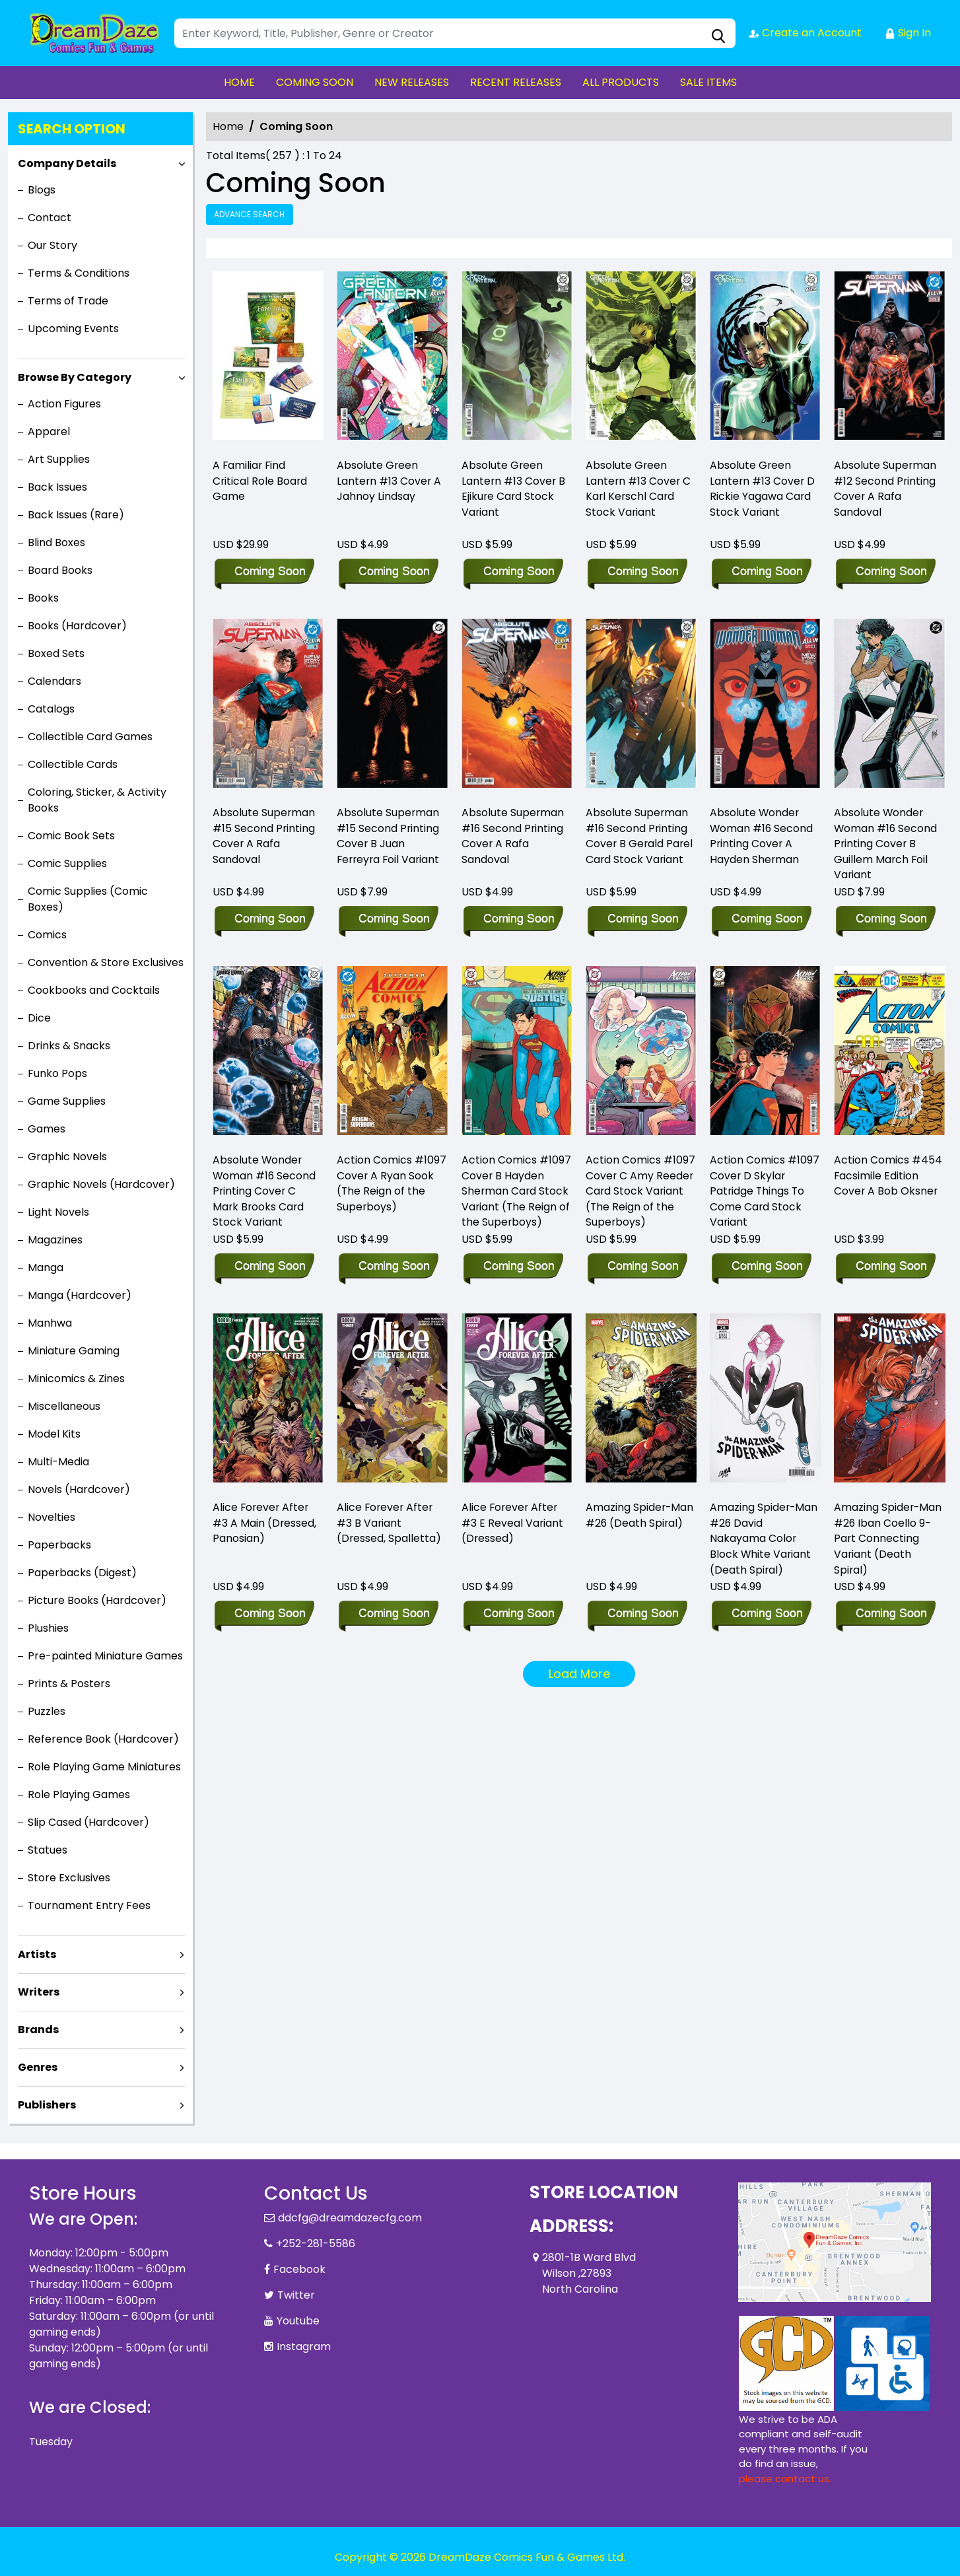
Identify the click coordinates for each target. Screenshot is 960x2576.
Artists (37, 1954)
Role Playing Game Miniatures (104, 1766)
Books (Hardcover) (77, 625)
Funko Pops (57, 1073)
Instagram (304, 2346)
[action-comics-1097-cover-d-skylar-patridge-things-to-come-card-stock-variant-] (765, 1053)
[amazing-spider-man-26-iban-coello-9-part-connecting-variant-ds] (889, 1400)
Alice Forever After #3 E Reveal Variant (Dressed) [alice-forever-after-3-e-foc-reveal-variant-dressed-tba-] (513, 1523)
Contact (49, 217)
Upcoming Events (73, 328)
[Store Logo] (95, 33)
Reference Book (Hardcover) (103, 1739)
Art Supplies (59, 459)
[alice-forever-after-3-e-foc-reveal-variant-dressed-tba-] (517, 1400)
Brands (38, 2029)
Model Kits (54, 1434)
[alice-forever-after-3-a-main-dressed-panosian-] (268, 1400)
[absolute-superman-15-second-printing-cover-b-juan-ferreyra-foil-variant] (392, 706)
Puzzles (46, 1711)
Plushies (48, 1628)
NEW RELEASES (411, 82)
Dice (39, 1018)
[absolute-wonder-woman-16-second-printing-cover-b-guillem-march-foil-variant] (889, 706)
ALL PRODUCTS (620, 82)
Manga (45, 1267)
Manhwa (50, 1323)
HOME (239, 82)
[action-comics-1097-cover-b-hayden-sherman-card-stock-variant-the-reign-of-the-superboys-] (517, 1053)
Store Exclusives (69, 1877)
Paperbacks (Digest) (82, 1572)
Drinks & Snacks (69, 1045)
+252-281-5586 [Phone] (315, 2243)
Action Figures (64, 403)
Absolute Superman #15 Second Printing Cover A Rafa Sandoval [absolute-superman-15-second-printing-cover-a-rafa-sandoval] (264, 836)
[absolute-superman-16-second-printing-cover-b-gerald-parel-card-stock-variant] (641, 706)
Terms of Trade (68, 300)
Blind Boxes (56, 542)
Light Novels (58, 1212)
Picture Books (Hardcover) (97, 1600)
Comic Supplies (67, 863)
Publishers (47, 2104)
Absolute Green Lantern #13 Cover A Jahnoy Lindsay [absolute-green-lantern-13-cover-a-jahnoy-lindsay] (389, 481)
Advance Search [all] (250, 214)
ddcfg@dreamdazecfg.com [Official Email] (350, 2217)
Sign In (908, 32)
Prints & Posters (69, 1683)
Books (43, 598)
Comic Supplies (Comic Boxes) (88, 899)
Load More (579, 1674)
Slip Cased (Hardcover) (88, 1822)
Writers (38, 1992)
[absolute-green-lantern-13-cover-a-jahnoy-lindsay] (392, 358)
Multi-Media (58, 1461)
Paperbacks (59, 1544)
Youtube (298, 2320)
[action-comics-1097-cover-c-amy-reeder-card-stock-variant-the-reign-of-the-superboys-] (641, 1053)
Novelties (51, 1517)
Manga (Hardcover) (79, 1295)
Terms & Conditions (78, 273)
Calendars (54, 681)
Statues (47, 1850)
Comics (47, 934)
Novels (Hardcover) (79, 1489)
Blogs (41, 189)
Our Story (52, 245)
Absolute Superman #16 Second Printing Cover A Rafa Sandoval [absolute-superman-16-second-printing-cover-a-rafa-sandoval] (513, 836)
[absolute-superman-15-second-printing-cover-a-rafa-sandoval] (268, 706)
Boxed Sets (56, 653)
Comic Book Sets (71, 835)
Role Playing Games (79, 1794)
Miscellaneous (64, 1406)
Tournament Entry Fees (89, 1905)
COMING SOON (314, 82)
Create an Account (805, 32)
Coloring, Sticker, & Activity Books (97, 800)
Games (46, 1128)
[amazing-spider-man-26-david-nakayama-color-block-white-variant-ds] (765, 1400)
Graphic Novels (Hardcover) (101, 1184)
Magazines (55, 1239)
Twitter (296, 2295)
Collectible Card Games (90, 736)
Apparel (49, 431)
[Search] (455, 33)
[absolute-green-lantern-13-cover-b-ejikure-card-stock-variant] (517, 358)
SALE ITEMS (708, 82)
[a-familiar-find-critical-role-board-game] (268, 358)
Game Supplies (67, 1101)
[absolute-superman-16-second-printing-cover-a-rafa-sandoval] (517, 706)
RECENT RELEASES (515, 82)
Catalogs (51, 708)
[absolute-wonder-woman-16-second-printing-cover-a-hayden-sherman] (765, 706)
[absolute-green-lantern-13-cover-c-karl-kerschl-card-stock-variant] (641, 358)
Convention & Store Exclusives (106, 962)
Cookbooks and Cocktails (94, 990)
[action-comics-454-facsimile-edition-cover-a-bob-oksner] (889, 1053)
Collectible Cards (73, 764)
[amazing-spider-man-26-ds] (641, 1400)
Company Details (67, 163)
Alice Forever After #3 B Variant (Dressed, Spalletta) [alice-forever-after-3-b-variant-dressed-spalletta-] (389, 1523)
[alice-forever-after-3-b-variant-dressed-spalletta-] (392, 1400)
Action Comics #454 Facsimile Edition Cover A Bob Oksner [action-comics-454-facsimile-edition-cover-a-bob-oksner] (888, 1175)
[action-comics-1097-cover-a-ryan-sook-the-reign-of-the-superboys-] (392, 1053)
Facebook (299, 2269)
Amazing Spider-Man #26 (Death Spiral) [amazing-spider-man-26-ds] (640, 1515)
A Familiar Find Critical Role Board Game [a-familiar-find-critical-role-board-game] (260, 481)
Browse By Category (74, 377)
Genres (37, 2067)
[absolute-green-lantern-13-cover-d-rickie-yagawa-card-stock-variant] (765, 358)
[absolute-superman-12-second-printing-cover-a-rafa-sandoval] (889, 358)
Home (228, 126)
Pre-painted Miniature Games (105, 1655)
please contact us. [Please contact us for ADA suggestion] (785, 2479)
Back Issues (57, 487)
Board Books (60, 570)
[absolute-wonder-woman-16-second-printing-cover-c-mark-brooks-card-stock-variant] (268, 1053)
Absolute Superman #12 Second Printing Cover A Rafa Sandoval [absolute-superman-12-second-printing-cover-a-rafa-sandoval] (885, 489)
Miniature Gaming (74, 1350)
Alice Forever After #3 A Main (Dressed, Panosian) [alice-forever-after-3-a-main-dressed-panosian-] (265, 1523)
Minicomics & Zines (76, 1378)
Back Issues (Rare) (76, 514)
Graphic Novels (67, 1156)
